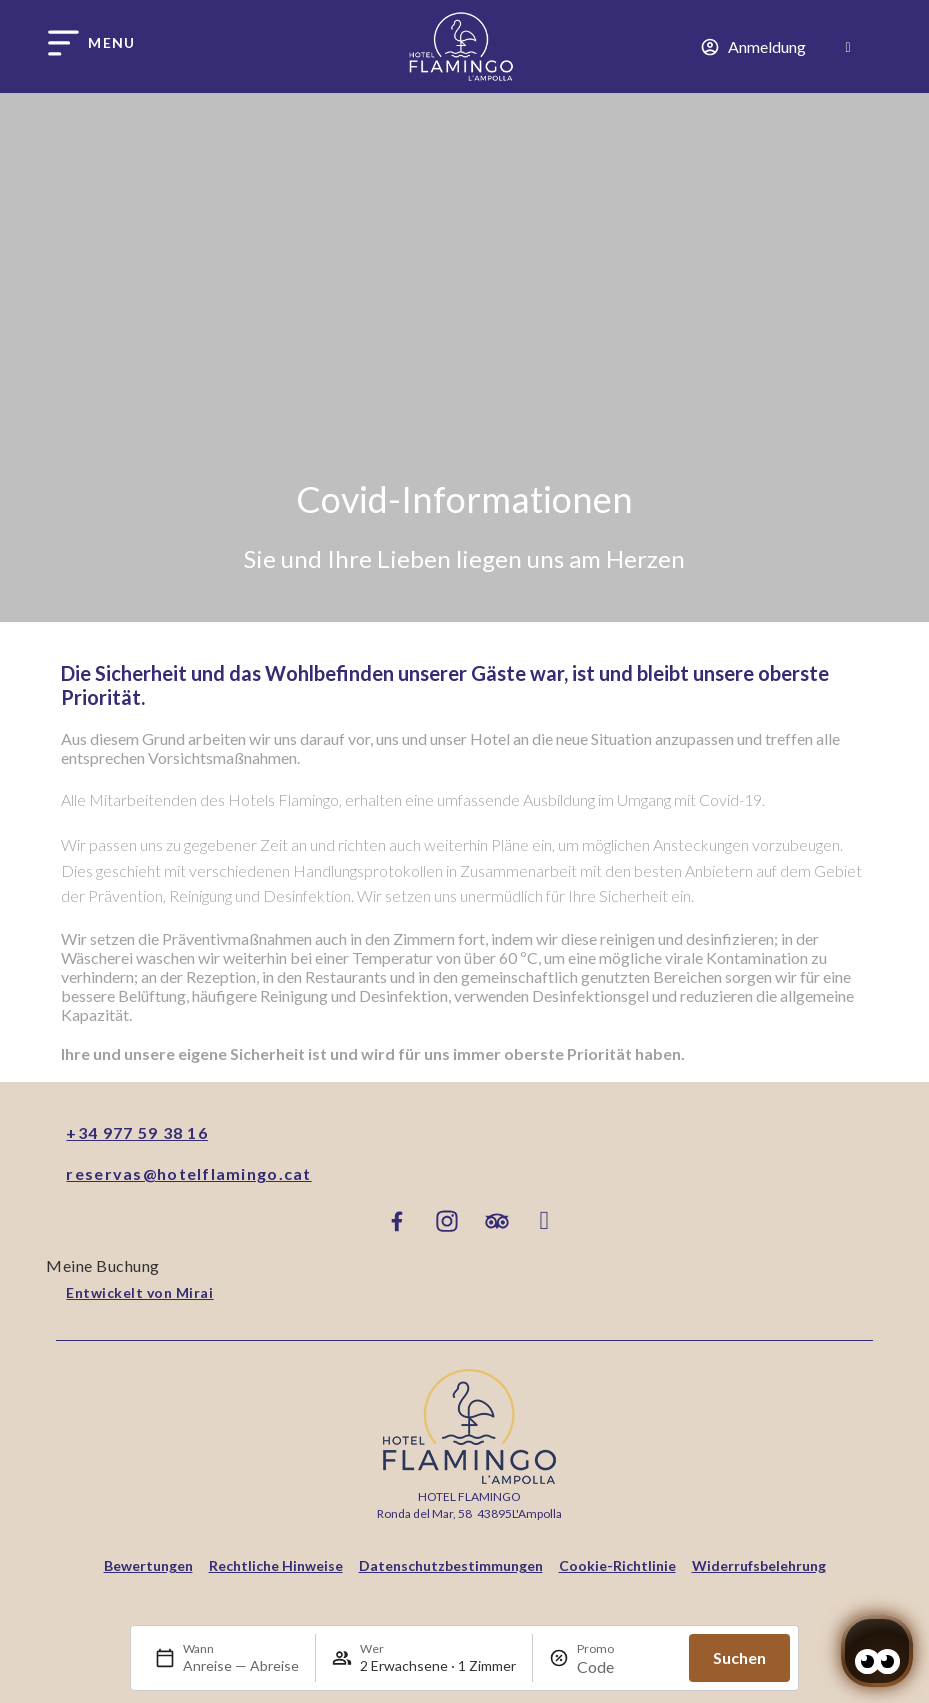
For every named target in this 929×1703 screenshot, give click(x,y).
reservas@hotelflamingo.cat (188, 1173)
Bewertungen (148, 1565)
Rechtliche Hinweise (276, 1565)
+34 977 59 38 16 (136, 1132)
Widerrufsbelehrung (759, 1565)
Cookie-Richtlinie (617, 1565)
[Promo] (625, 1666)
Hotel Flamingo (469, 1496)
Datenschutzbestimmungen (451, 1565)
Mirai (195, 1292)
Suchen (739, 1657)
